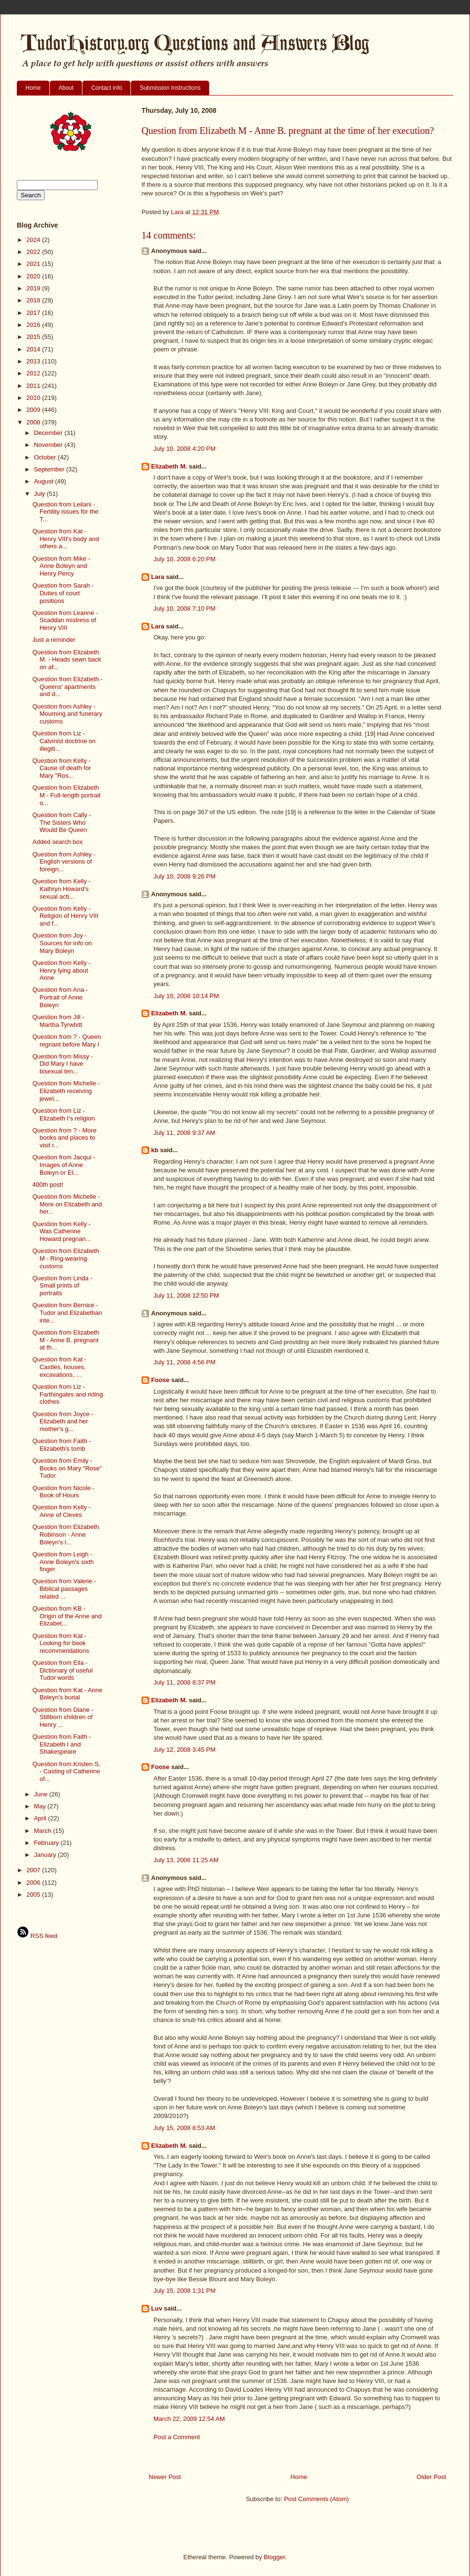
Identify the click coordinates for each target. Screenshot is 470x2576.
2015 (34, 336)
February (47, 1842)
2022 (34, 251)
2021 (34, 263)
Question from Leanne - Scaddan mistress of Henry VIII (65, 620)
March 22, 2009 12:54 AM (189, 2418)
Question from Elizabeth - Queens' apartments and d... (67, 686)
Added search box (57, 841)
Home (33, 87)
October (46, 457)
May (40, 1806)
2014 (34, 349)
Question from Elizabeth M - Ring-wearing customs (65, 1258)
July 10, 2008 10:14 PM (186, 995)
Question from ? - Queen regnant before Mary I (66, 1040)
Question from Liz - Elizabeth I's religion (63, 1114)
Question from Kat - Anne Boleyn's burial (67, 1693)
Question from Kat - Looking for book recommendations (60, 1643)
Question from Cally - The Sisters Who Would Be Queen (61, 822)
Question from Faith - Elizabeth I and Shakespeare (61, 1744)
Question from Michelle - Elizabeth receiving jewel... (66, 1091)
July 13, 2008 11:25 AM (186, 1860)
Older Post (431, 2476)
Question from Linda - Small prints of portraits (62, 1286)
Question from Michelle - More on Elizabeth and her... (67, 1204)
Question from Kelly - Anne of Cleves (61, 1511)
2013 (34, 361)
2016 (34, 324)
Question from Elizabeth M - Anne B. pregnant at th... (65, 1340)
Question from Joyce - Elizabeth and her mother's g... (62, 1421)
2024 (34, 239)
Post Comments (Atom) (316, 2499)
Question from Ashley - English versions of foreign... (63, 862)
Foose (160, 1380)
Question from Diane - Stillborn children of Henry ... (62, 1717)
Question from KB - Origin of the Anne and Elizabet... (66, 1616)
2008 (34, 422)
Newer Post (165, 2476)
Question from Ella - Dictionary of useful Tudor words (62, 1670)
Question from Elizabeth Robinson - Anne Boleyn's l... (65, 1534)
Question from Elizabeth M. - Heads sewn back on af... (66, 660)
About (66, 87)
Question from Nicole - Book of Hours (63, 1491)
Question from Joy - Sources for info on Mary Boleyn (62, 943)
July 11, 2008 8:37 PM (184, 1682)
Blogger (274, 2557)
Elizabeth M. (169, 466)
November (49, 444)
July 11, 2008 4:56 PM (184, 1362)
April (41, 1818)
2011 (34, 385)
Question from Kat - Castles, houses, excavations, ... (59, 1367)
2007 (34, 1870)
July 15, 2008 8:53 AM (184, 2127)
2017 (34, 312)
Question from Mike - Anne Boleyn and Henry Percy (61, 566)
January (46, 1854)
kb (154, 1150)
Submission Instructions (170, 87)
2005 (34, 1894)
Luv (156, 2308)
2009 (34, 409)
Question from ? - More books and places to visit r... (64, 1138)
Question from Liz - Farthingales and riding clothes (67, 1394)
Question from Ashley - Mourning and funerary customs (67, 714)
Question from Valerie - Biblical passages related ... (64, 1588)
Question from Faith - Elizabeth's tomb (61, 1444)
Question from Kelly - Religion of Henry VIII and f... (65, 916)
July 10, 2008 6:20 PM (184, 559)
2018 (34, 300)
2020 (34, 276)
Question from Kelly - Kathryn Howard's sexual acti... (61, 889)
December (49, 432)
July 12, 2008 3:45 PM (184, 1749)
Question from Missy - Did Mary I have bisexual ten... (62, 1064)
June (41, 1794)
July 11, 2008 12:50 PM (186, 1295)
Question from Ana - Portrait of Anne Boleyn (60, 997)
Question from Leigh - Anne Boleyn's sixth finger (63, 1562)
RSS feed (37, 1935)
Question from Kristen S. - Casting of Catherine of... (66, 1771)
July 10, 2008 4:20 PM (184, 448)
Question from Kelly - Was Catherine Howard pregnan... (61, 1231)
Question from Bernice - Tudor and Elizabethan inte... (67, 1312)
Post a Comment (176, 2437)
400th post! (47, 1184)
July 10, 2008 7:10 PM (184, 608)
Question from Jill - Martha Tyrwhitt (58, 1020)
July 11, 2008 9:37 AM (184, 1132)
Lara (157, 576)
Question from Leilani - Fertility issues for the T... (65, 512)
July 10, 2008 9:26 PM (184, 876)
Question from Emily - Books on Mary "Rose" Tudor (67, 1468)
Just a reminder (53, 639)
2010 (34, 397)
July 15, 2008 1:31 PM (184, 2290)
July (40, 493)
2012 (34, 373)
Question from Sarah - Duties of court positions (63, 593)
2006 (34, 1882)
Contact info (106, 87)
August (44, 481)
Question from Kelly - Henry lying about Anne (61, 970)
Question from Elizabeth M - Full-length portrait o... (66, 795)
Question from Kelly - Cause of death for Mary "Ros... (61, 768)
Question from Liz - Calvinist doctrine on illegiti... (63, 741)
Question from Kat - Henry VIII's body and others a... (65, 539)
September (50, 469)
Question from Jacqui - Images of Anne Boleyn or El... (63, 1165)
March (43, 1830)
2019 (34, 288)
